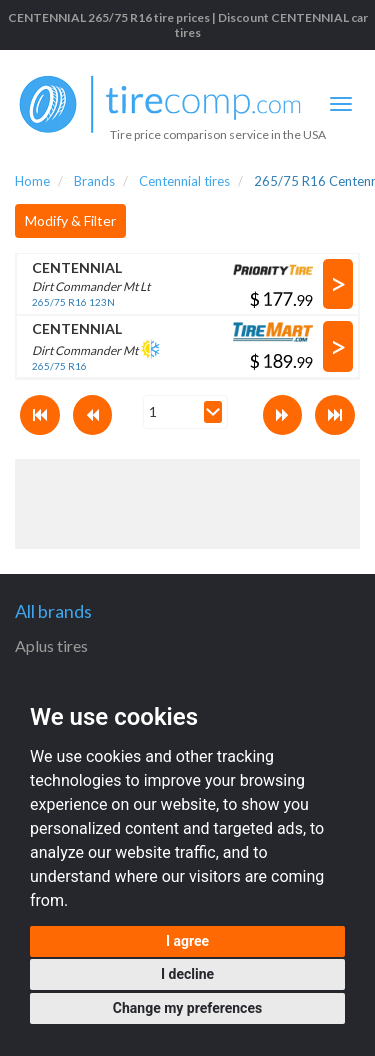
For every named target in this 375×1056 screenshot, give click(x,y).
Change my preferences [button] (187, 1008)
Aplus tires (51, 645)
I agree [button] (187, 941)
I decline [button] (187, 974)
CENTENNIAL (77, 267)
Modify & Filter (70, 220)
